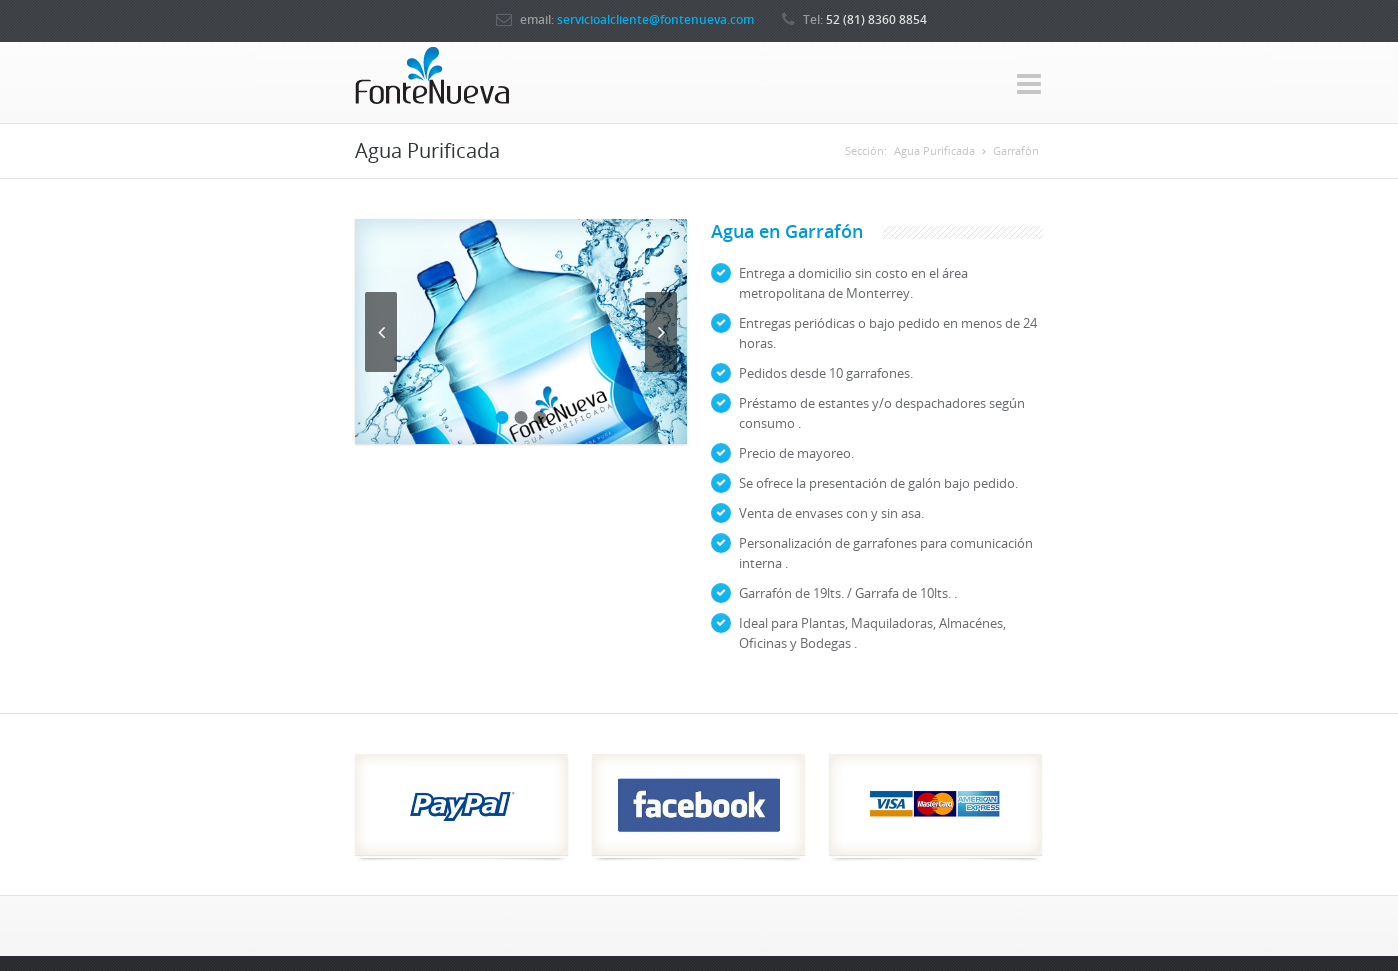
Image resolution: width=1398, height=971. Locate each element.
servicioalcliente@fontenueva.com (655, 19)
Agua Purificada (934, 150)
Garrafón (1016, 150)
